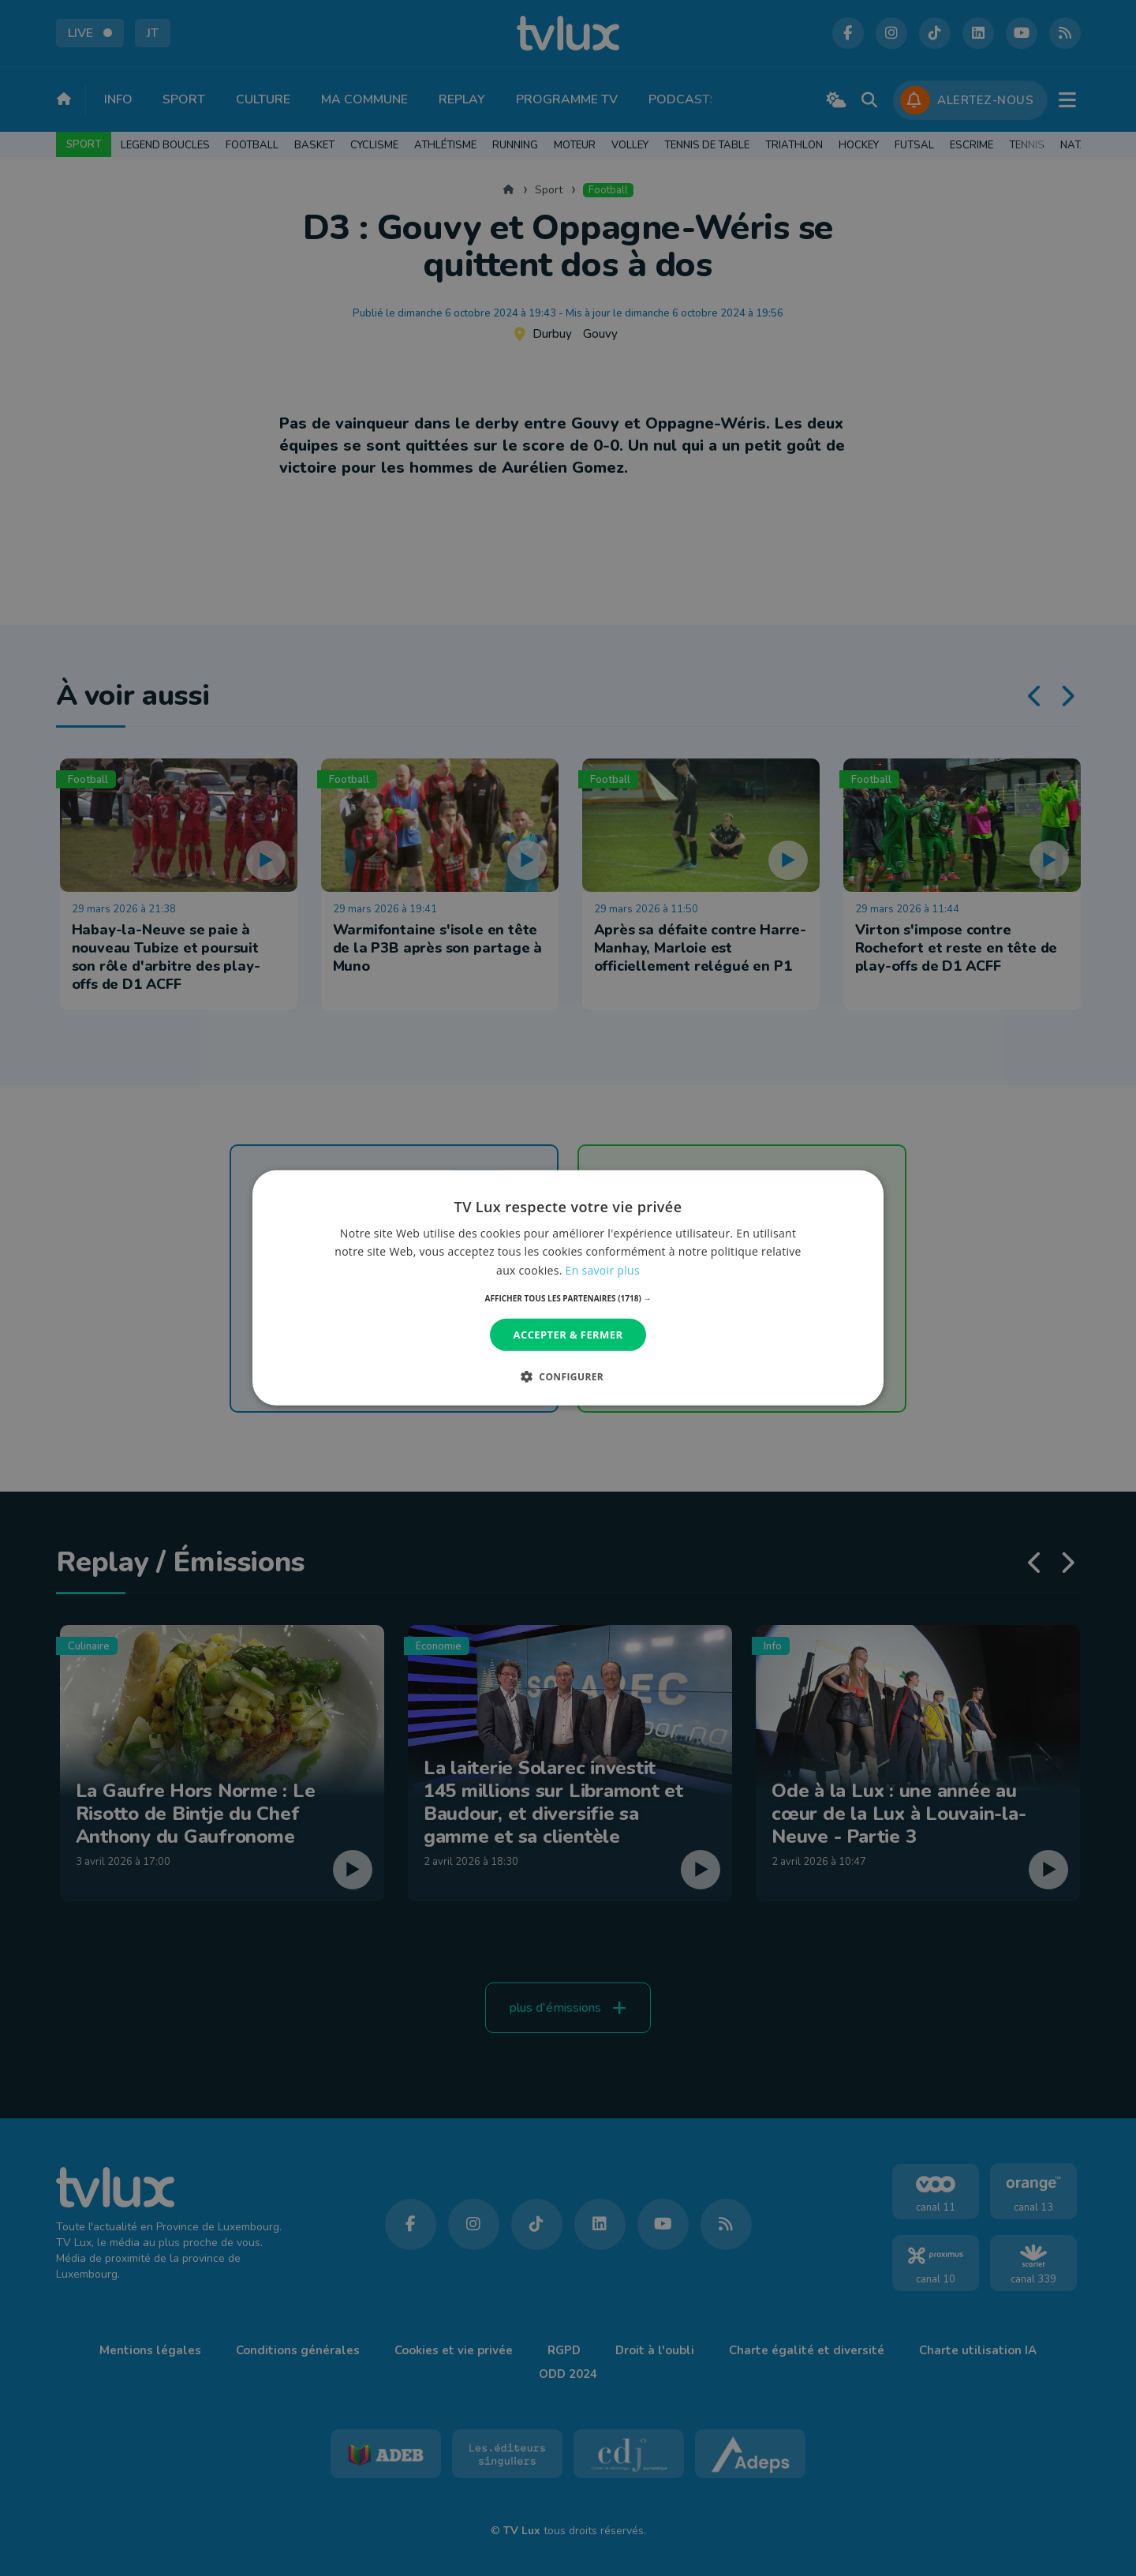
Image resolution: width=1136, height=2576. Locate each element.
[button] (568, 1298)
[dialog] (568, 1288)
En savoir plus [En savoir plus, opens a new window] (603, 1269)
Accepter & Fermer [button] (568, 1334)
